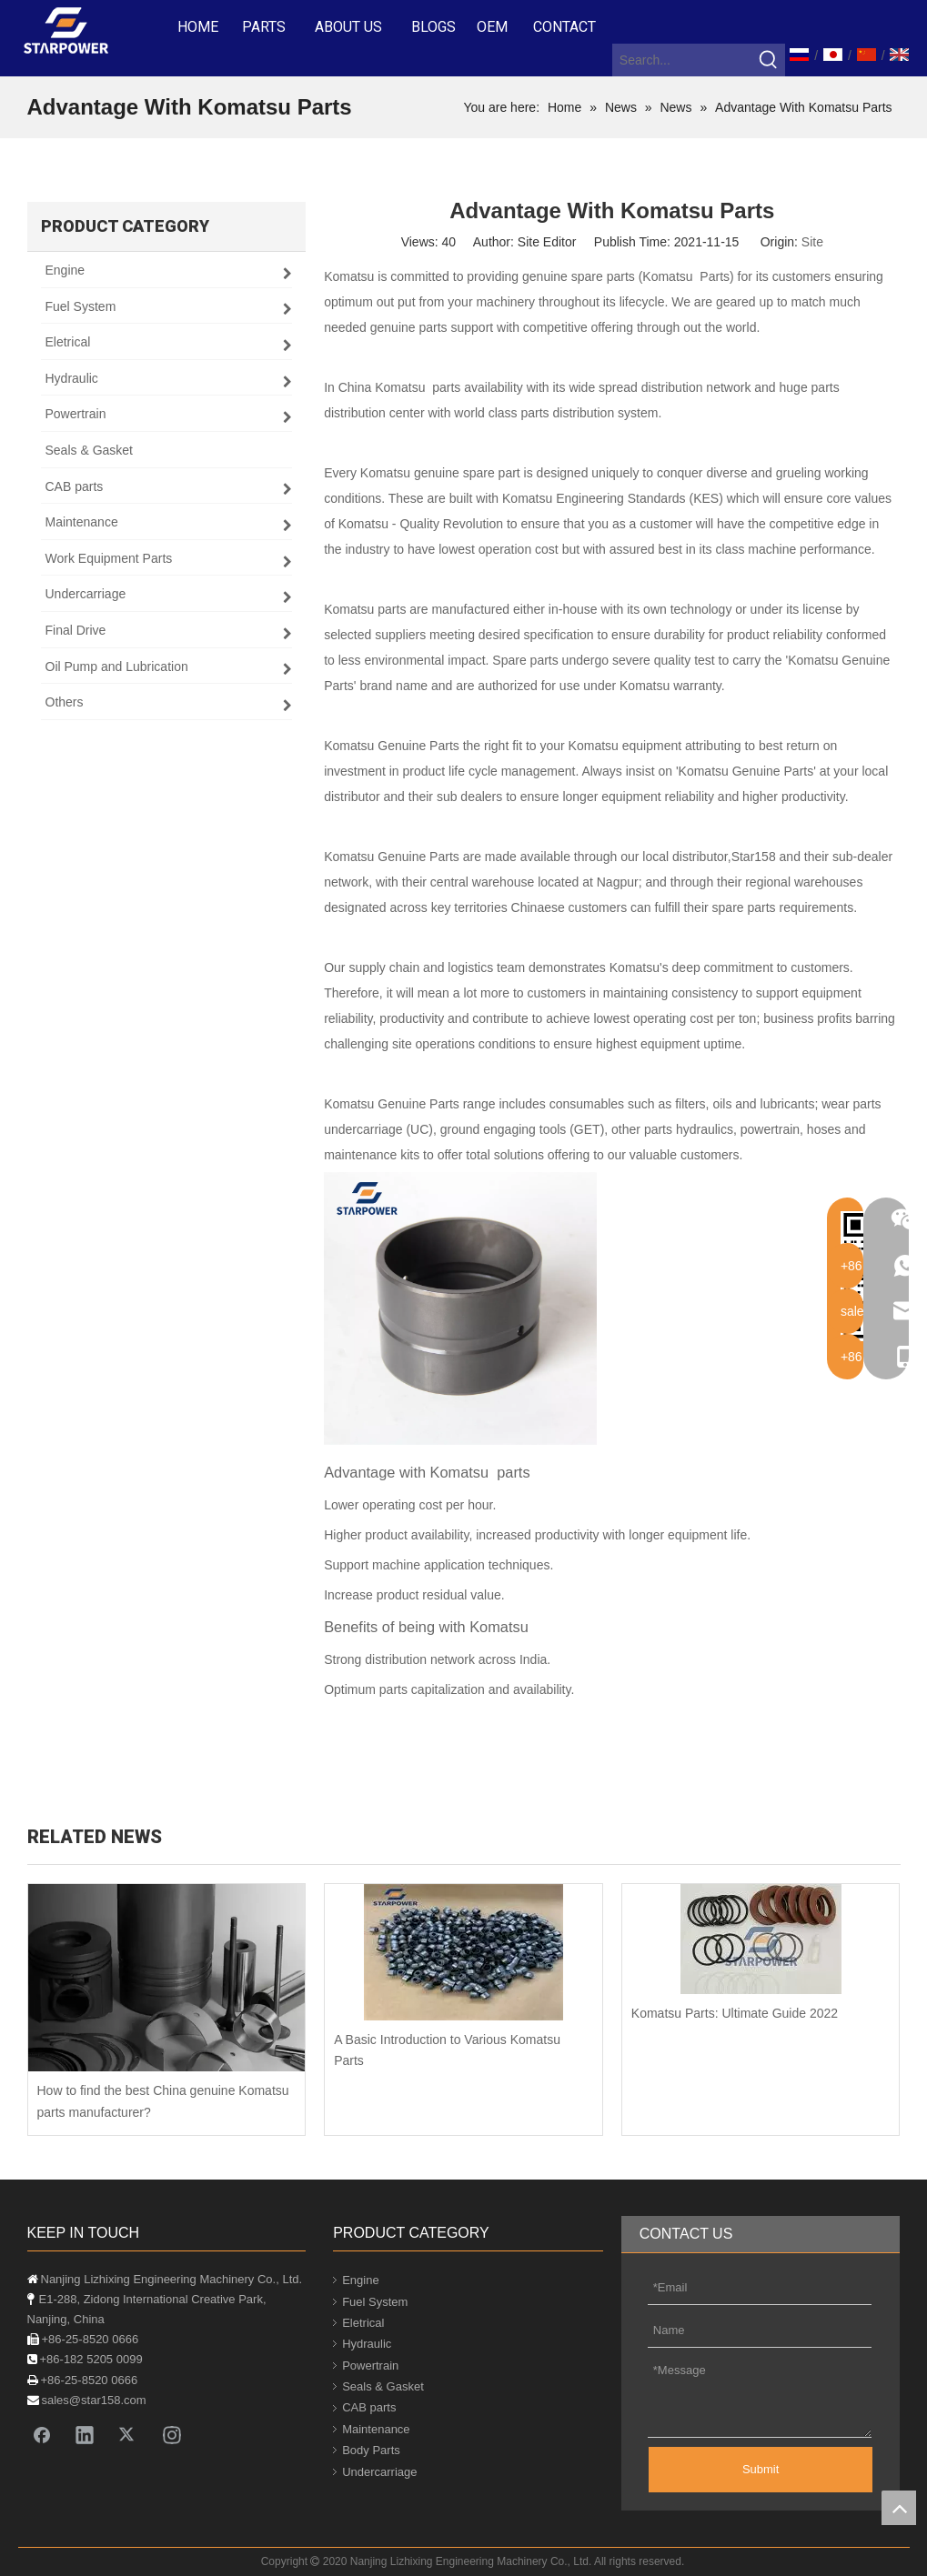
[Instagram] (171, 2434)
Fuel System (375, 2302)
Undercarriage (379, 2472)
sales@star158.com (94, 2400)
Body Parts (371, 2450)
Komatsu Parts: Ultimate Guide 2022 (734, 2013)
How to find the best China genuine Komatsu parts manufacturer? (163, 2101)
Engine (360, 2280)
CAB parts (369, 2407)
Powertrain (370, 2365)
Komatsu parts (417, 387)
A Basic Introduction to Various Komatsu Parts (447, 2050)
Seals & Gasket (383, 2386)
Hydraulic (366, 2343)
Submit (760, 2469)
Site (812, 242)
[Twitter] (128, 2434)
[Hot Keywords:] (768, 60)
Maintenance (375, 2429)
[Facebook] (41, 2434)
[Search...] (682, 60)
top (899, 2508)
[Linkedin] (84, 2434)
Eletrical (363, 2323)
